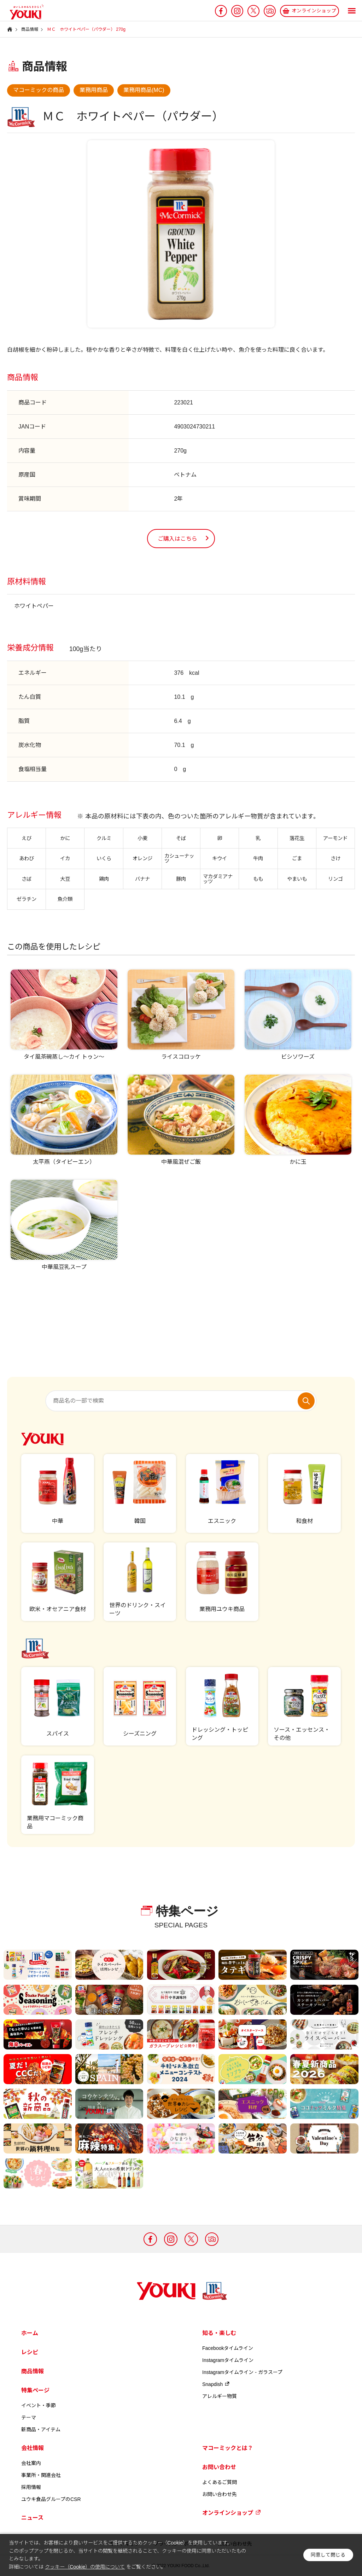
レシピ (29, 2352)
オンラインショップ (231, 2512)
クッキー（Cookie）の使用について (85, 2567)
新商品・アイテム (40, 2429)
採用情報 (31, 2487)
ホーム (29, 2333)
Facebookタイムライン (227, 2348)
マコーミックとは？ (227, 2448)
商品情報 (32, 2371)
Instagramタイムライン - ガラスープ (242, 2372)
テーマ (28, 2417)
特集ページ (35, 2390)
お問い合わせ (219, 2467)
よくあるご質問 (219, 2482)
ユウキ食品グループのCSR (51, 2499)
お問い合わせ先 (219, 2494)
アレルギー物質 (219, 2396)
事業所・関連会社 (41, 2475)
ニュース (32, 2518)
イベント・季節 (38, 2405)
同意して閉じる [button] (328, 2555)
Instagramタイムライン (227, 2360)
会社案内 (31, 2463)
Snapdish (216, 2384)
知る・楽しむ (219, 2333)
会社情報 (32, 2448)
